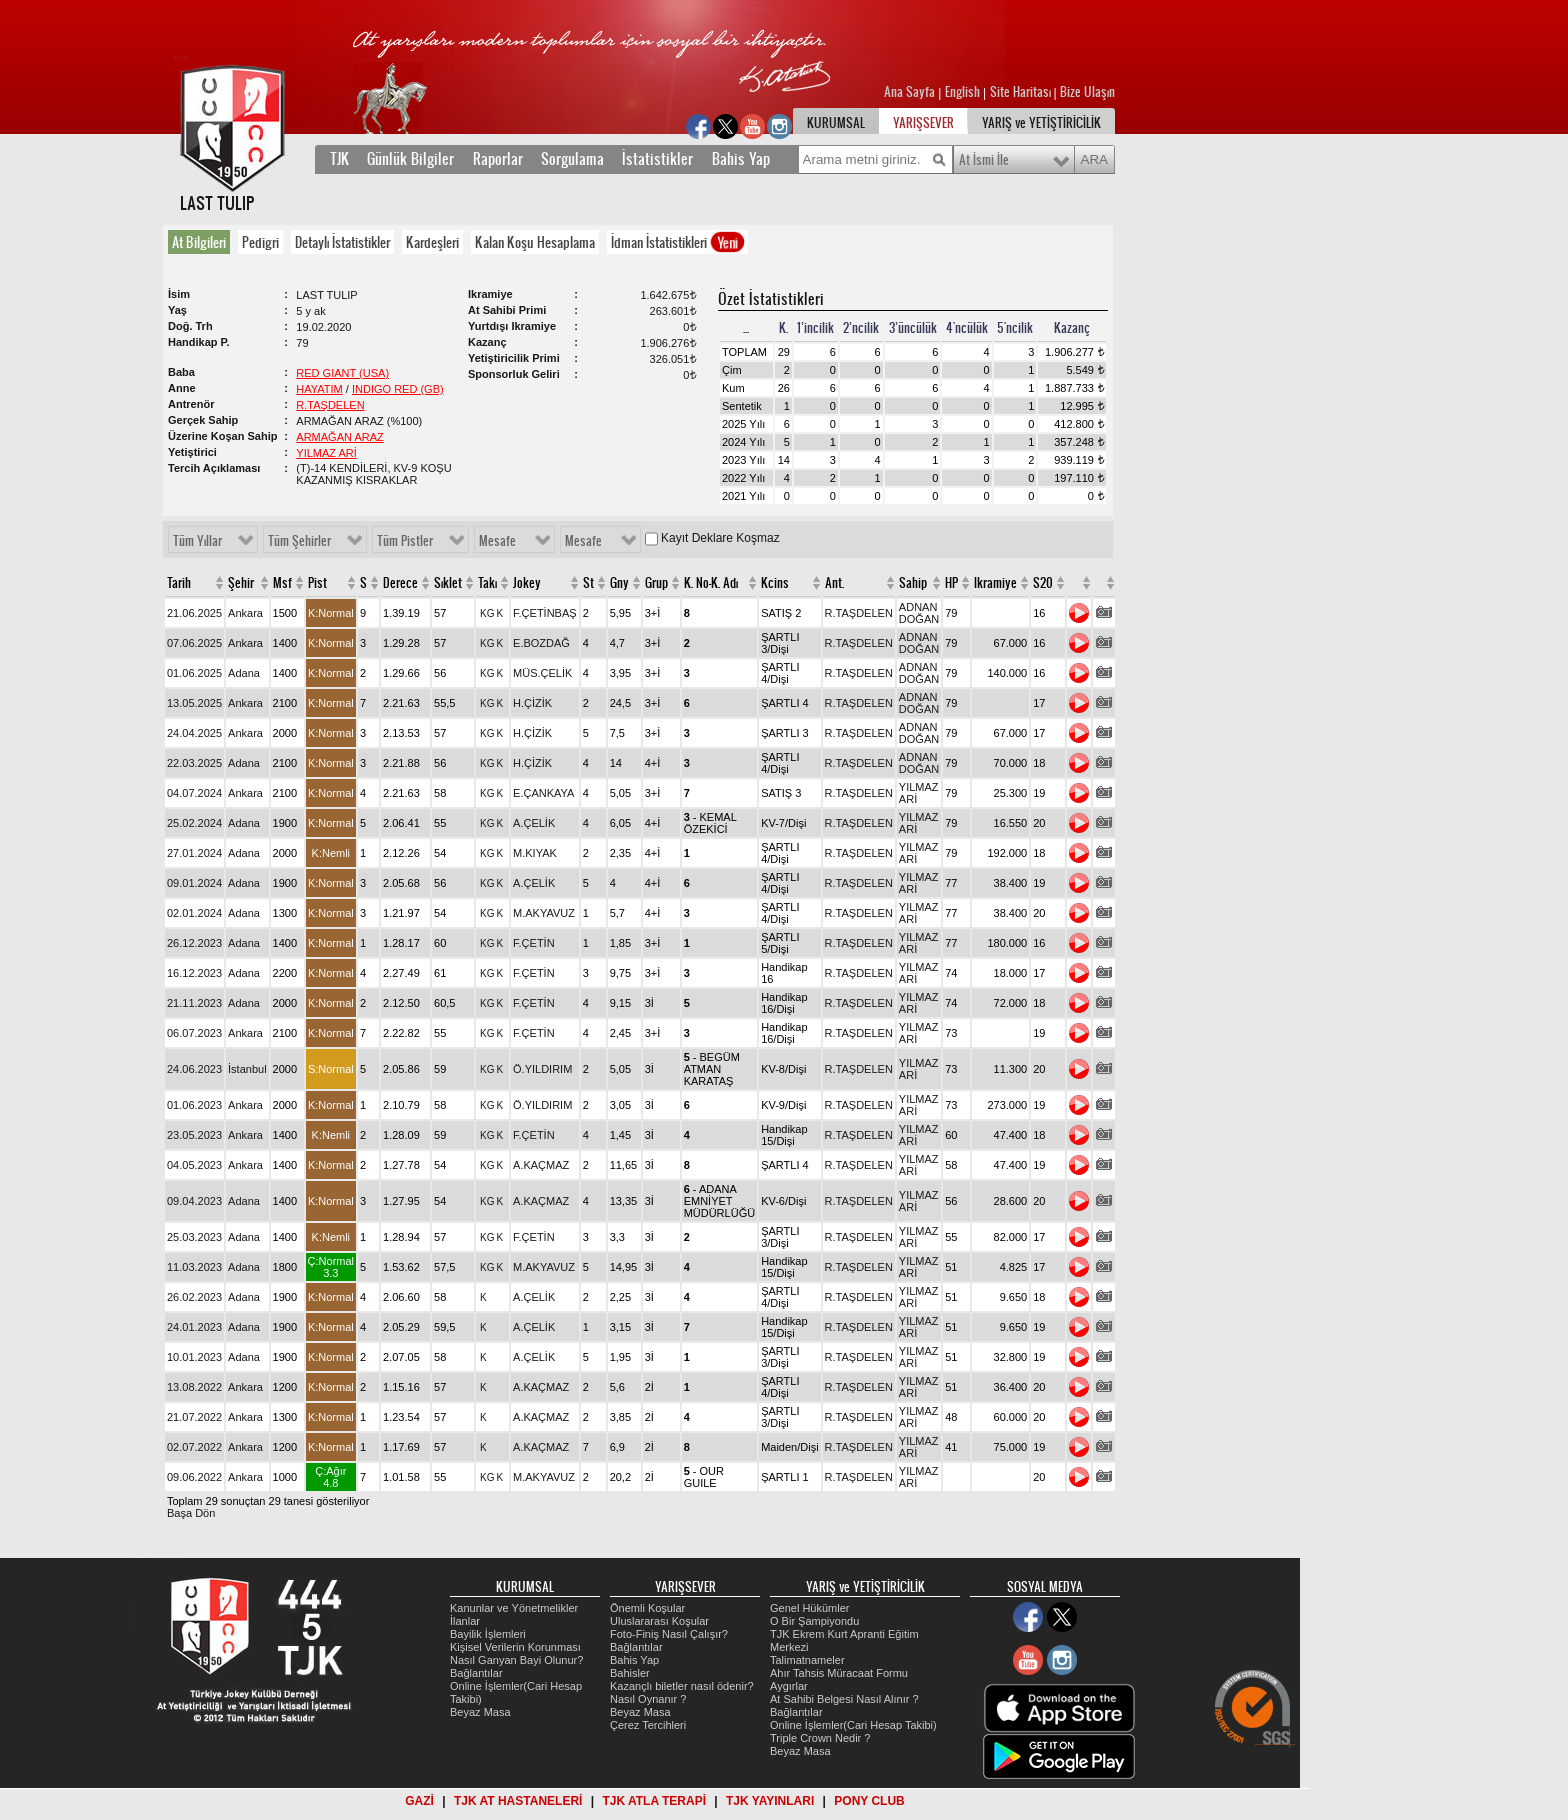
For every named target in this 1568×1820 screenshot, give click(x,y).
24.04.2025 (194, 733)
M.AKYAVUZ (544, 913)
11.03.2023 (194, 1267)
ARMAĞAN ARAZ (339, 437)
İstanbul (247, 1069)
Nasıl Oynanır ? (648, 1699)
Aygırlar (789, 1686)
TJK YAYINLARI (770, 1801)
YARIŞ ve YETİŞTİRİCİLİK (1041, 123)
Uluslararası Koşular (659, 1621)
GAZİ (419, 1801)
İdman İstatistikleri (678, 242)
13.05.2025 (194, 703)
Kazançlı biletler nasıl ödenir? (682, 1686)
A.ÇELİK (534, 823)
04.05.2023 (194, 1165)
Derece (400, 583)
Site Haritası (1022, 92)
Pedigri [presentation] (260, 242)
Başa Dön (191, 1513)
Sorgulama (572, 159)
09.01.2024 (194, 883)
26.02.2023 (194, 1297)
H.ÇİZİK (532, 703)
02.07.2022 (194, 1447)
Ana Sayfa (911, 92)
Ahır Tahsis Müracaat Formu (839, 1673)
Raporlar (498, 159)
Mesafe (497, 541)
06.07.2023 (194, 1033)
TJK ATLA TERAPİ (654, 1801)
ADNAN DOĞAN (919, 613)
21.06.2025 (194, 613)
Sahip (913, 583)
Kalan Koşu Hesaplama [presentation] (535, 242)
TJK (339, 159)
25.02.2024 (194, 823)
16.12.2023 (194, 973)
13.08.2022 (194, 1387)
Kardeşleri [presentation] (432, 242)
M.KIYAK (535, 853)
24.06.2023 (194, 1069)
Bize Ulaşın (1087, 92)
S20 (1043, 583)
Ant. (834, 583)
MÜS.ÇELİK (542, 673)
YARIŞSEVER (923, 123)
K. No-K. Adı (711, 583)
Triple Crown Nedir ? (820, 1738)
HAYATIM (319, 389)
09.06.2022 (194, 1477)
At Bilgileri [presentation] (199, 242)
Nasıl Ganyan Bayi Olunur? (516, 1660)
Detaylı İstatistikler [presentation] (342, 242)
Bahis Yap (741, 159)
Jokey (527, 583)
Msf (282, 583)
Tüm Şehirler (299, 541)
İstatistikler (657, 159)
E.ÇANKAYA (543, 793)
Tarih (179, 583)
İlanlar (465, 1621)
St (588, 583)
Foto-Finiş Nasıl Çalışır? (669, 1634)
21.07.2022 (194, 1417)
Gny (619, 583)
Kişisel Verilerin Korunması (515, 1647)
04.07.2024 (194, 793)
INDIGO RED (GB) (398, 389)
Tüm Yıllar (197, 541)
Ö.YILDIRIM (542, 1069)
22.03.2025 (194, 763)
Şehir (241, 583)
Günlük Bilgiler (410, 159)
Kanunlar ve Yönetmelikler (514, 1608)
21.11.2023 (194, 1003)
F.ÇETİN (534, 943)
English (962, 92)
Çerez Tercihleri (648, 1725)
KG (487, 613)
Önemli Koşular (647, 1608)
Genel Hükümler (809, 1608)
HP (951, 583)
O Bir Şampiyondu (814, 1621)
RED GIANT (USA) (342, 373)
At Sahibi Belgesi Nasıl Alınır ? (844, 1699)
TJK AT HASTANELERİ (518, 1801)
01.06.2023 (194, 1105)
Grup (656, 583)
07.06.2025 (194, 643)
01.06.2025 (194, 673)
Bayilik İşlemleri (488, 1634)
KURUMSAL (836, 123)
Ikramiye (995, 583)
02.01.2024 (194, 913)
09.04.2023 (194, 1201)
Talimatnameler (807, 1660)
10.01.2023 (194, 1357)
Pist (317, 583)
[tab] (203, 242)
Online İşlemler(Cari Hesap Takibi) (853, 1725)
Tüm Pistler (405, 541)
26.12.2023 (194, 943)
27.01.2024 (194, 853)
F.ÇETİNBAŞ (545, 613)
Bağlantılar (476, 1673)
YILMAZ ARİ (326, 453)
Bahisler (630, 1673)
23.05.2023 (194, 1135)
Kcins (775, 583)
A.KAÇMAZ (541, 1165)
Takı (487, 583)
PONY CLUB (869, 1801)
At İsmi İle (984, 160)
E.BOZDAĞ (541, 643)
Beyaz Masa (480, 1712)
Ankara (245, 613)
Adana (244, 673)
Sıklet (448, 583)
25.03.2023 (194, 1237)
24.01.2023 (194, 1327)
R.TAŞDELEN (330, 405)
